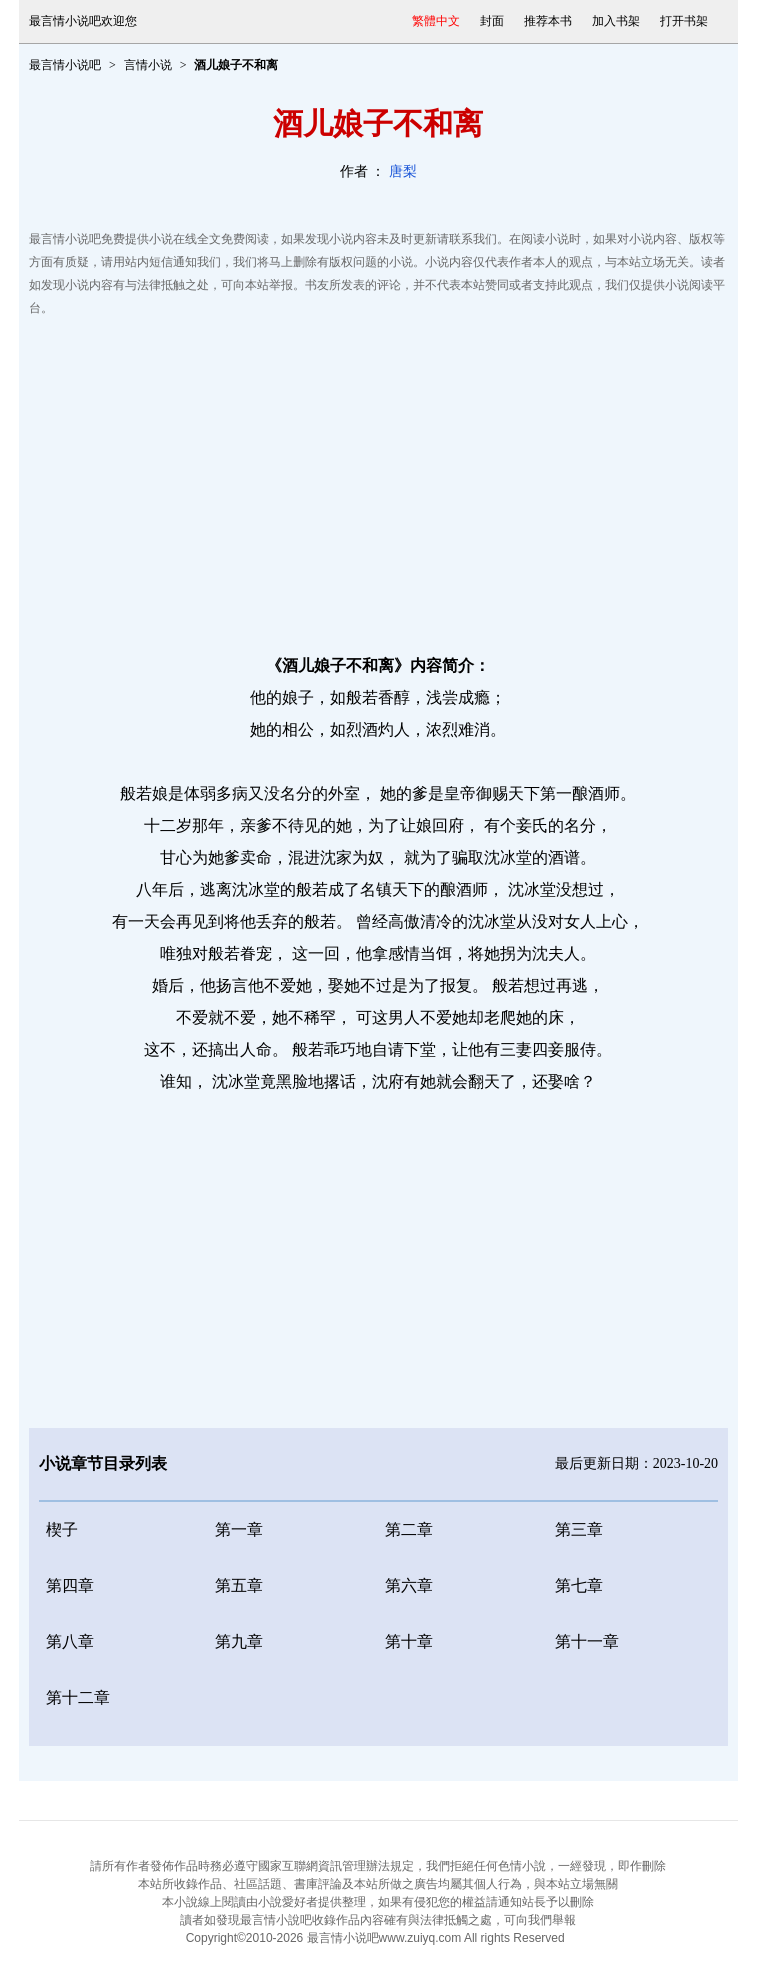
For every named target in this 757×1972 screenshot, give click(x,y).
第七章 (579, 1585)
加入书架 (616, 21)
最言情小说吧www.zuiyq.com (384, 1938)
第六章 (409, 1585)
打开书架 (684, 21)
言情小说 (148, 65)
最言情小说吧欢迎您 (83, 21)
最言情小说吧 (65, 65)
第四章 (70, 1585)
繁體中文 (436, 21)
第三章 (579, 1529)
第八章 (70, 1641)
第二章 (409, 1529)
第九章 (239, 1641)
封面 (492, 21)
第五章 (239, 1585)
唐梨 (403, 171)
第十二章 (78, 1697)
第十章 (409, 1641)
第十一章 (587, 1641)
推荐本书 (548, 21)
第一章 (239, 1529)
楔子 (62, 1529)
